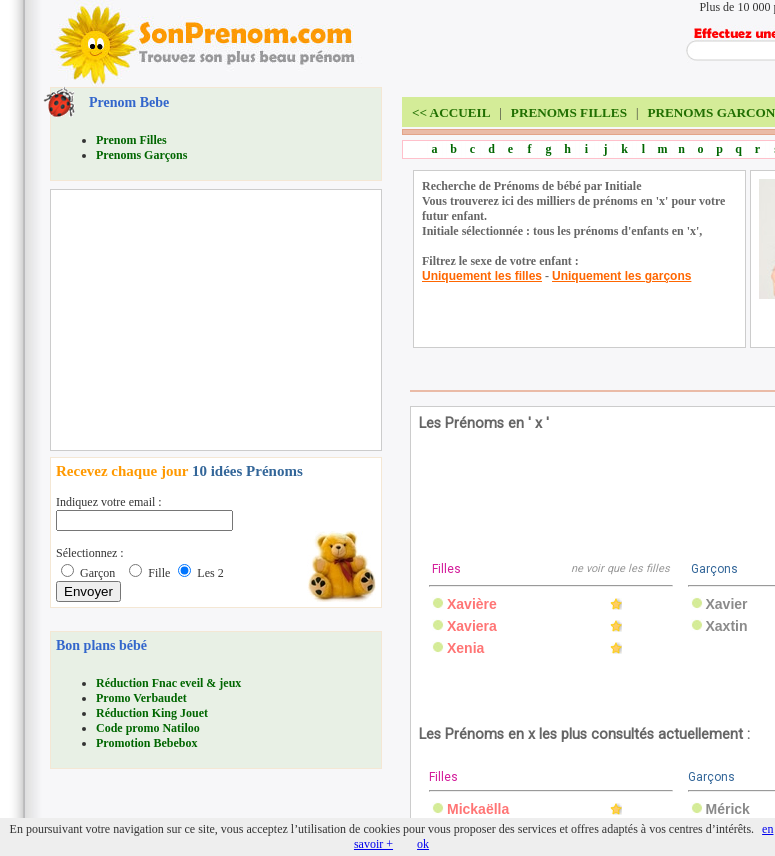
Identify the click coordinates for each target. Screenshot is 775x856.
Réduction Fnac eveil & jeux (168, 683)
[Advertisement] (206, 320)
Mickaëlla (478, 809)
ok (423, 844)
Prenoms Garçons (141, 155)
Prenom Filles (131, 140)
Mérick (728, 809)
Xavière (472, 604)
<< (451, 112)
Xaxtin (727, 626)
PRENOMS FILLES (569, 112)
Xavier (727, 604)
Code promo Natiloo (148, 728)
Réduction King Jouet (152, 713)
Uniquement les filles (482, 276)
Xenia (465, 648)
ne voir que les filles (620, 568)
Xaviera (472, 626)
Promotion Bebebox (146, 743)
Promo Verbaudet (141, 698)
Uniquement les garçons (621, 276)
